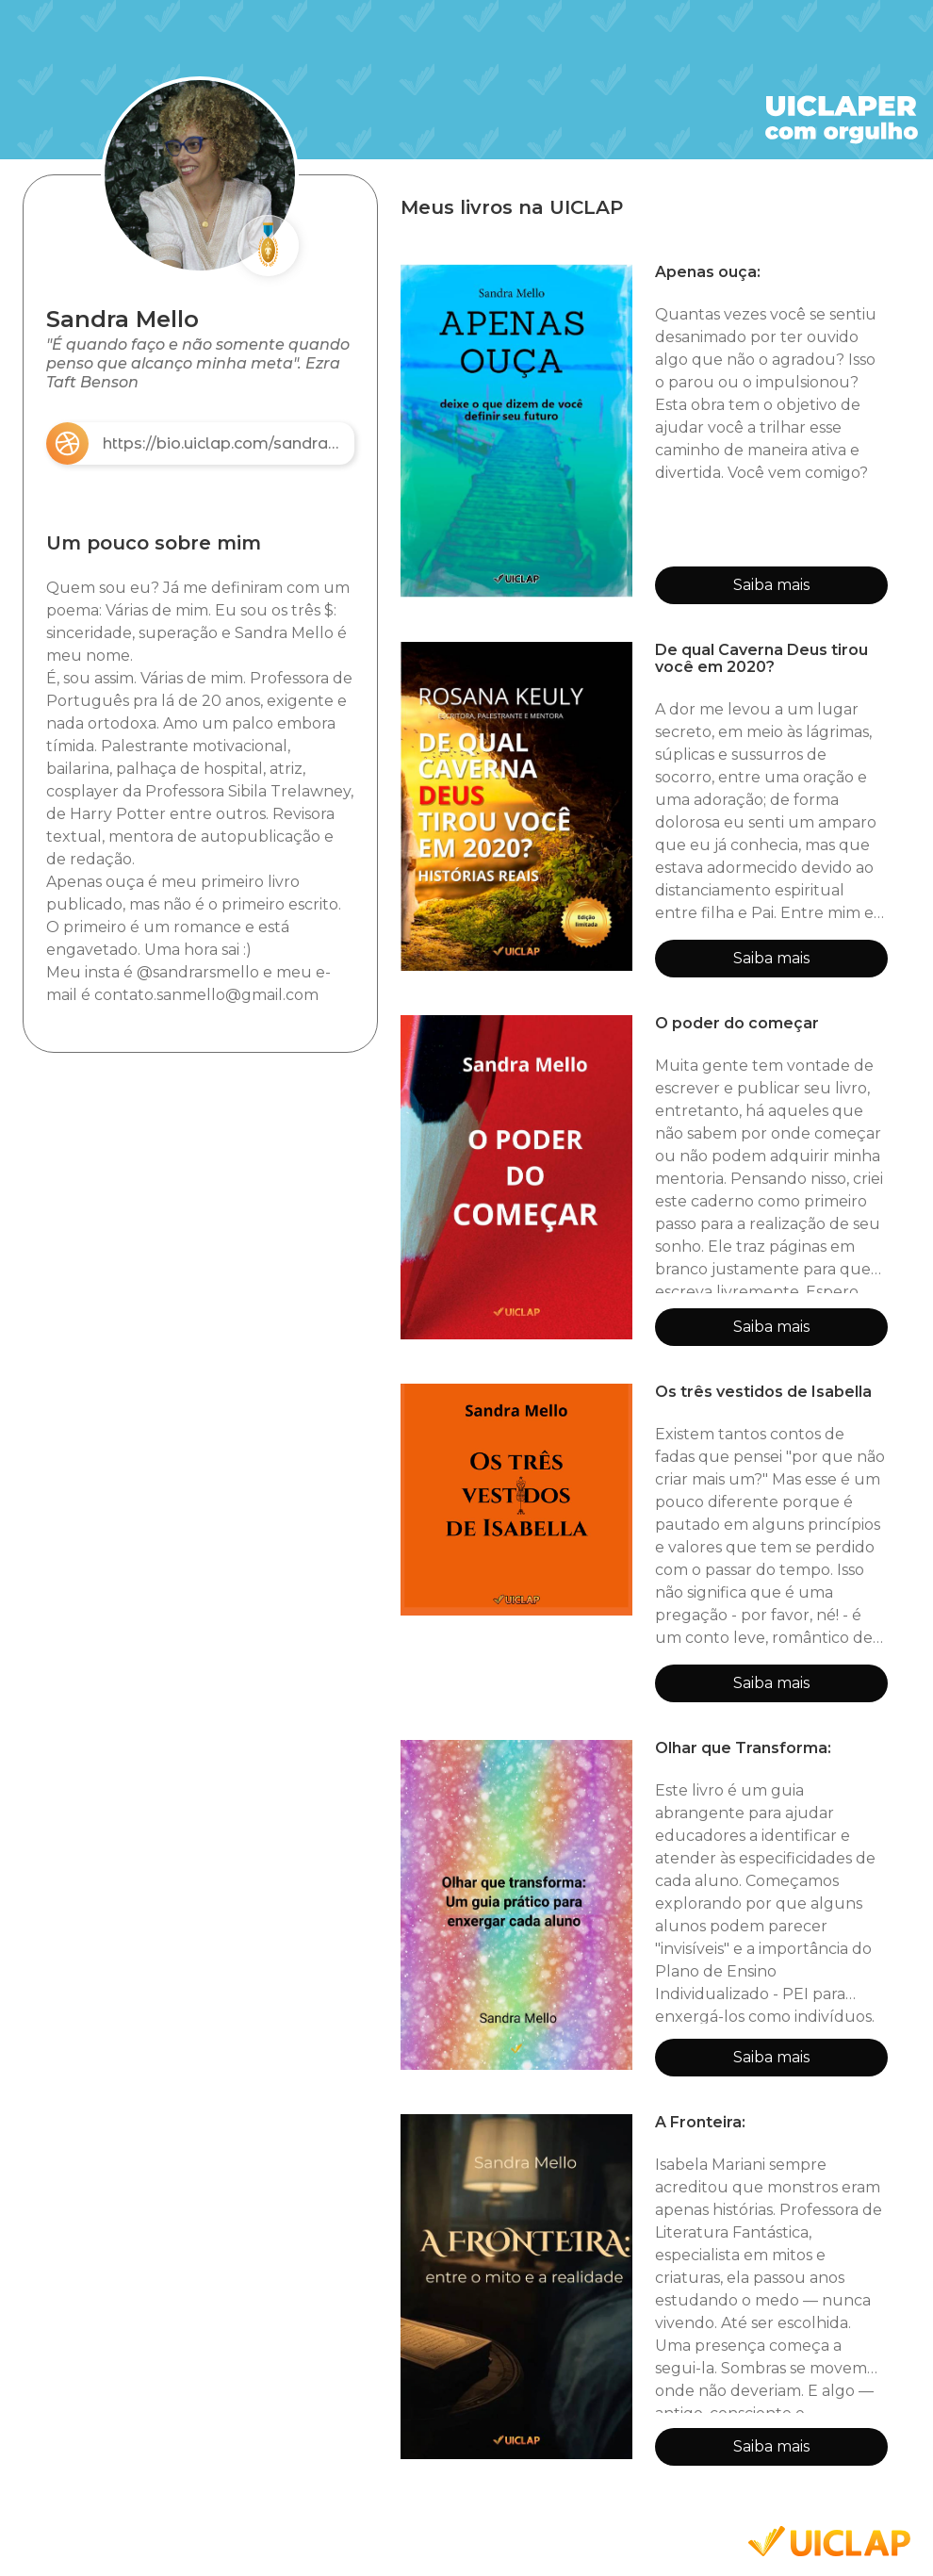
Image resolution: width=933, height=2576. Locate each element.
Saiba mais (771, 585)
